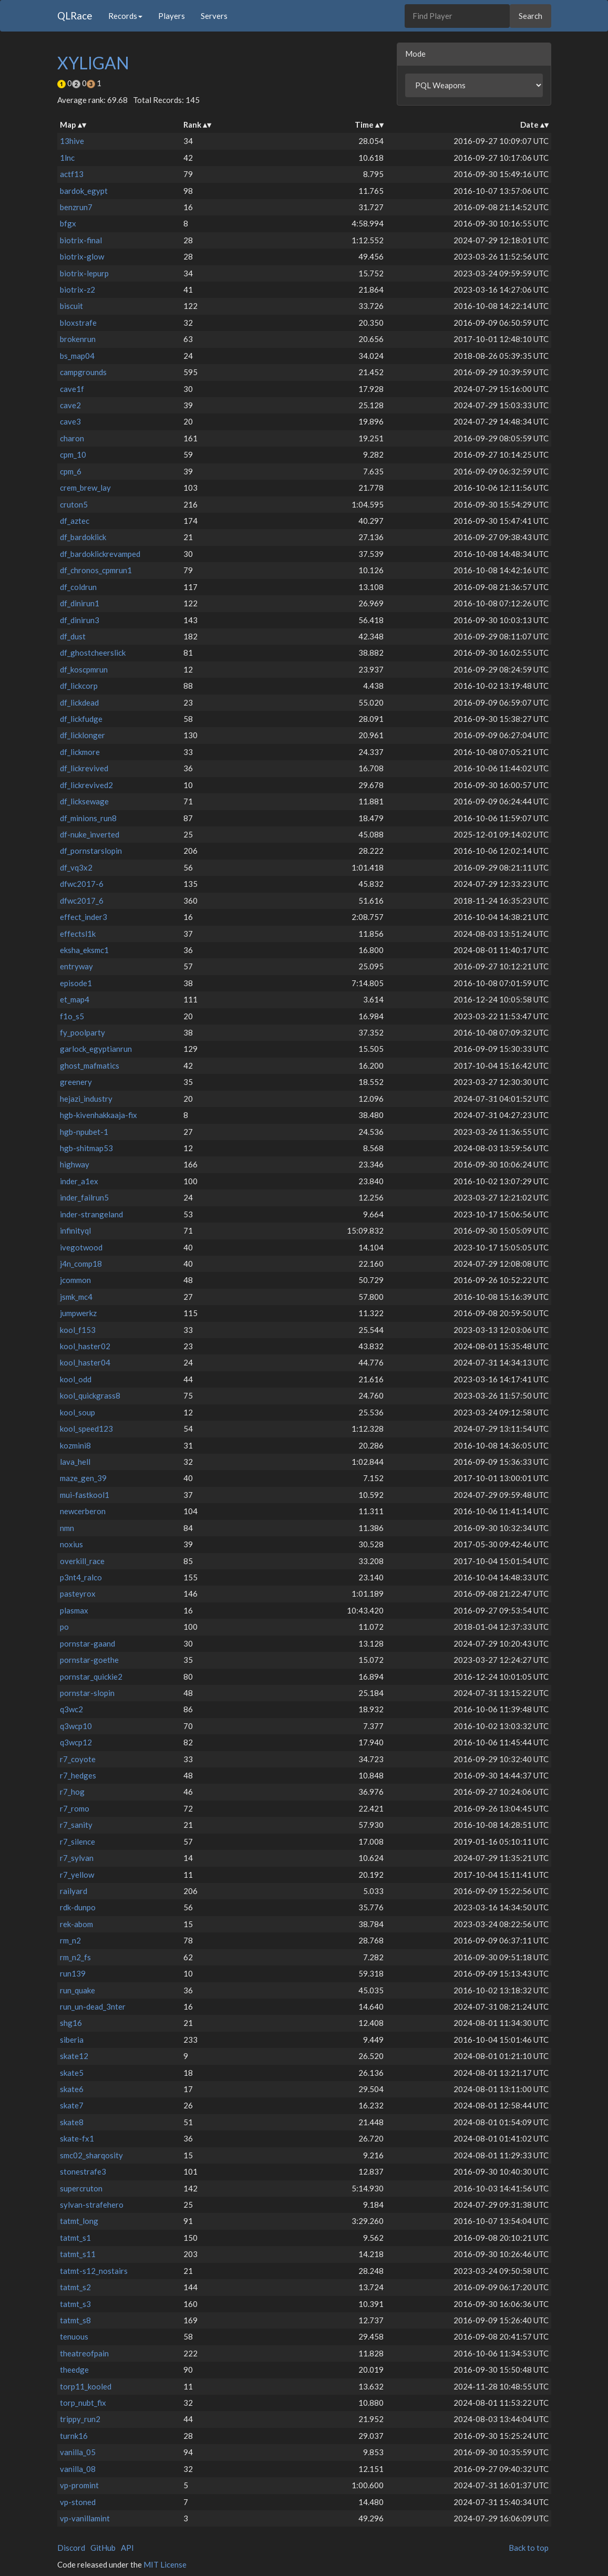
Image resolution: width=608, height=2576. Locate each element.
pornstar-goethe (89, 1659)
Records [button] (125, 15)
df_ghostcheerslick (93, 652)
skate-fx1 (77, 2138)
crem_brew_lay (85, 487)
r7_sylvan (77, 1858)
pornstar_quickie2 (91, 1676)
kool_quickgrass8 (90, 1395)
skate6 (72, 2089)
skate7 (72, 2105)
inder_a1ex (79, 1181)
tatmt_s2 (75, 2287)
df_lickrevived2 (86, 785)
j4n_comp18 (81, 1263)
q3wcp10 (76, 1726)
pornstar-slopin (87, 1693)
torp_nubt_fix (83, 2402)
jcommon (75, 1280)
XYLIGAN (93, 63)
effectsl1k (78, 933)
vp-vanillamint (85, 2518)
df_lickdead (79, 702)
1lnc (67, 157)
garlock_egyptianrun (96, 1048)
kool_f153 (78, 1329)
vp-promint (79, 2485)
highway (74, 1164)
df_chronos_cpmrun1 (96, 570)
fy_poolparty (82, 1032)
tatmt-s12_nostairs (94, 2270)
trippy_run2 (80, 2419)
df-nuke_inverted (89, 834)
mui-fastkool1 (84, 1494)
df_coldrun (78, 587)
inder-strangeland (91, 1214)
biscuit (71, 306)
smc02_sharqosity (91, 2155)
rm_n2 (70, 1940)
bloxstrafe (78, 322)
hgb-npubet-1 (84, 1131)
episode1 (76, 983)
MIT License (165, 2564)
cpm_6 (70, 471)
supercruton (81, 2188)
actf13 (72, 174)
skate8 (72, 2122)
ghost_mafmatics (89, 1065)
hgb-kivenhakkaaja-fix (98, 1115)
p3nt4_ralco (81, 1577)
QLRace (74, 15)
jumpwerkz (78, 1313)
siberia (72, 2039)
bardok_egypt (84, 190)
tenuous (74, 2336)
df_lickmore (80, 752)
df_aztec (74, 520)
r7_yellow (77, 1874)
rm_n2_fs (75, 1957)
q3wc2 (71, 1709)
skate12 (74, 2056)
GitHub (103, 2547)
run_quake (77, 1990)
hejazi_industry (86, 1098)
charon (72, 438)
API (127, 2547)
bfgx (68, 223)
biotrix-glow (82, 256)
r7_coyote (78, 1759)
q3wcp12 (76, 1742)
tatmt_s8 (75, 2320)
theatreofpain (84, 2353)
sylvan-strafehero (91, 2204)
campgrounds (83, 372)
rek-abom (76, 1924)
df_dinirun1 (79, 603)
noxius (71, 1544)
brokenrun (78, 339)
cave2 (70, 405)
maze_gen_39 (83, 1478)
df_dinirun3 (79, 620)
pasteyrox (78, 1593)
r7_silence (77, 1841)
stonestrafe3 (83, 2171)
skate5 (72, 2072)
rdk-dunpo (78, 1907)
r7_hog (72, 1791)
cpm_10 (73, 454)
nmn (67, 1528)
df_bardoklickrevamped (100, 553)
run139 (73, 1973)
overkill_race (82, 1561)
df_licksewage (84, 801)
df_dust (73, 636)
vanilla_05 (78, 2452)
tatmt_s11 (78, 2254)
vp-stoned (78, 2502)
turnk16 (74, 2435)
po (64, 1626)
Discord (71, 2547)
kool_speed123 (86, 1428)
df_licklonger (82, 735)
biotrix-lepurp (84, 273)
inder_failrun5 (84, 1197)
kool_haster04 (85, 1362)
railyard (73, 1891)
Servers (214, 15)
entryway (76, 966)
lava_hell (75, 1461)
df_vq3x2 (76, 867)
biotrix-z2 (77, 289)
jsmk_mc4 (76, 1296)
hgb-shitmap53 (86, 1148)
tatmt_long (79, 2221)
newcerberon (83, 1511)
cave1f (72, 389)
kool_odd (75, 1379)
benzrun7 (76, 207)
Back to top (529, 2547)
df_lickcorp (79, 685)
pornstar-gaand (87, 1643)
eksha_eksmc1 (84, 950)
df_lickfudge (81, 718)
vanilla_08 (78, 2469)
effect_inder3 (83, 917)
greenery (76, 1082)
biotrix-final (81, 240)
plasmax (74, 1610)
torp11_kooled (85, 2386)
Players (171, 15)
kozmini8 (75, 1445)
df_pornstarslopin (91, 850)
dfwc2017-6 (82, 883)
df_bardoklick (83, 537)
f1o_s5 (72, 1016)
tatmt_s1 (75, 2237)
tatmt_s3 (75, 2304)
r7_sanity (76, 1824)
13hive (72, 141)
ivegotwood (81, 1247)
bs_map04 (77, 355)
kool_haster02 (85, 1346)
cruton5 (74, 504)
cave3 (70, 421)
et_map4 (74, 999)
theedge (74, 2369)
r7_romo (74, 1808)
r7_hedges (78, 1775)
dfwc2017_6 (82, 900)
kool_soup (77, 1412)
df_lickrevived (84, 768)
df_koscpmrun (84, 669)
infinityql (75, 1230)
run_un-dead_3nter (93, 2006)
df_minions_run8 (88, 818)
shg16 (71, 2022)
